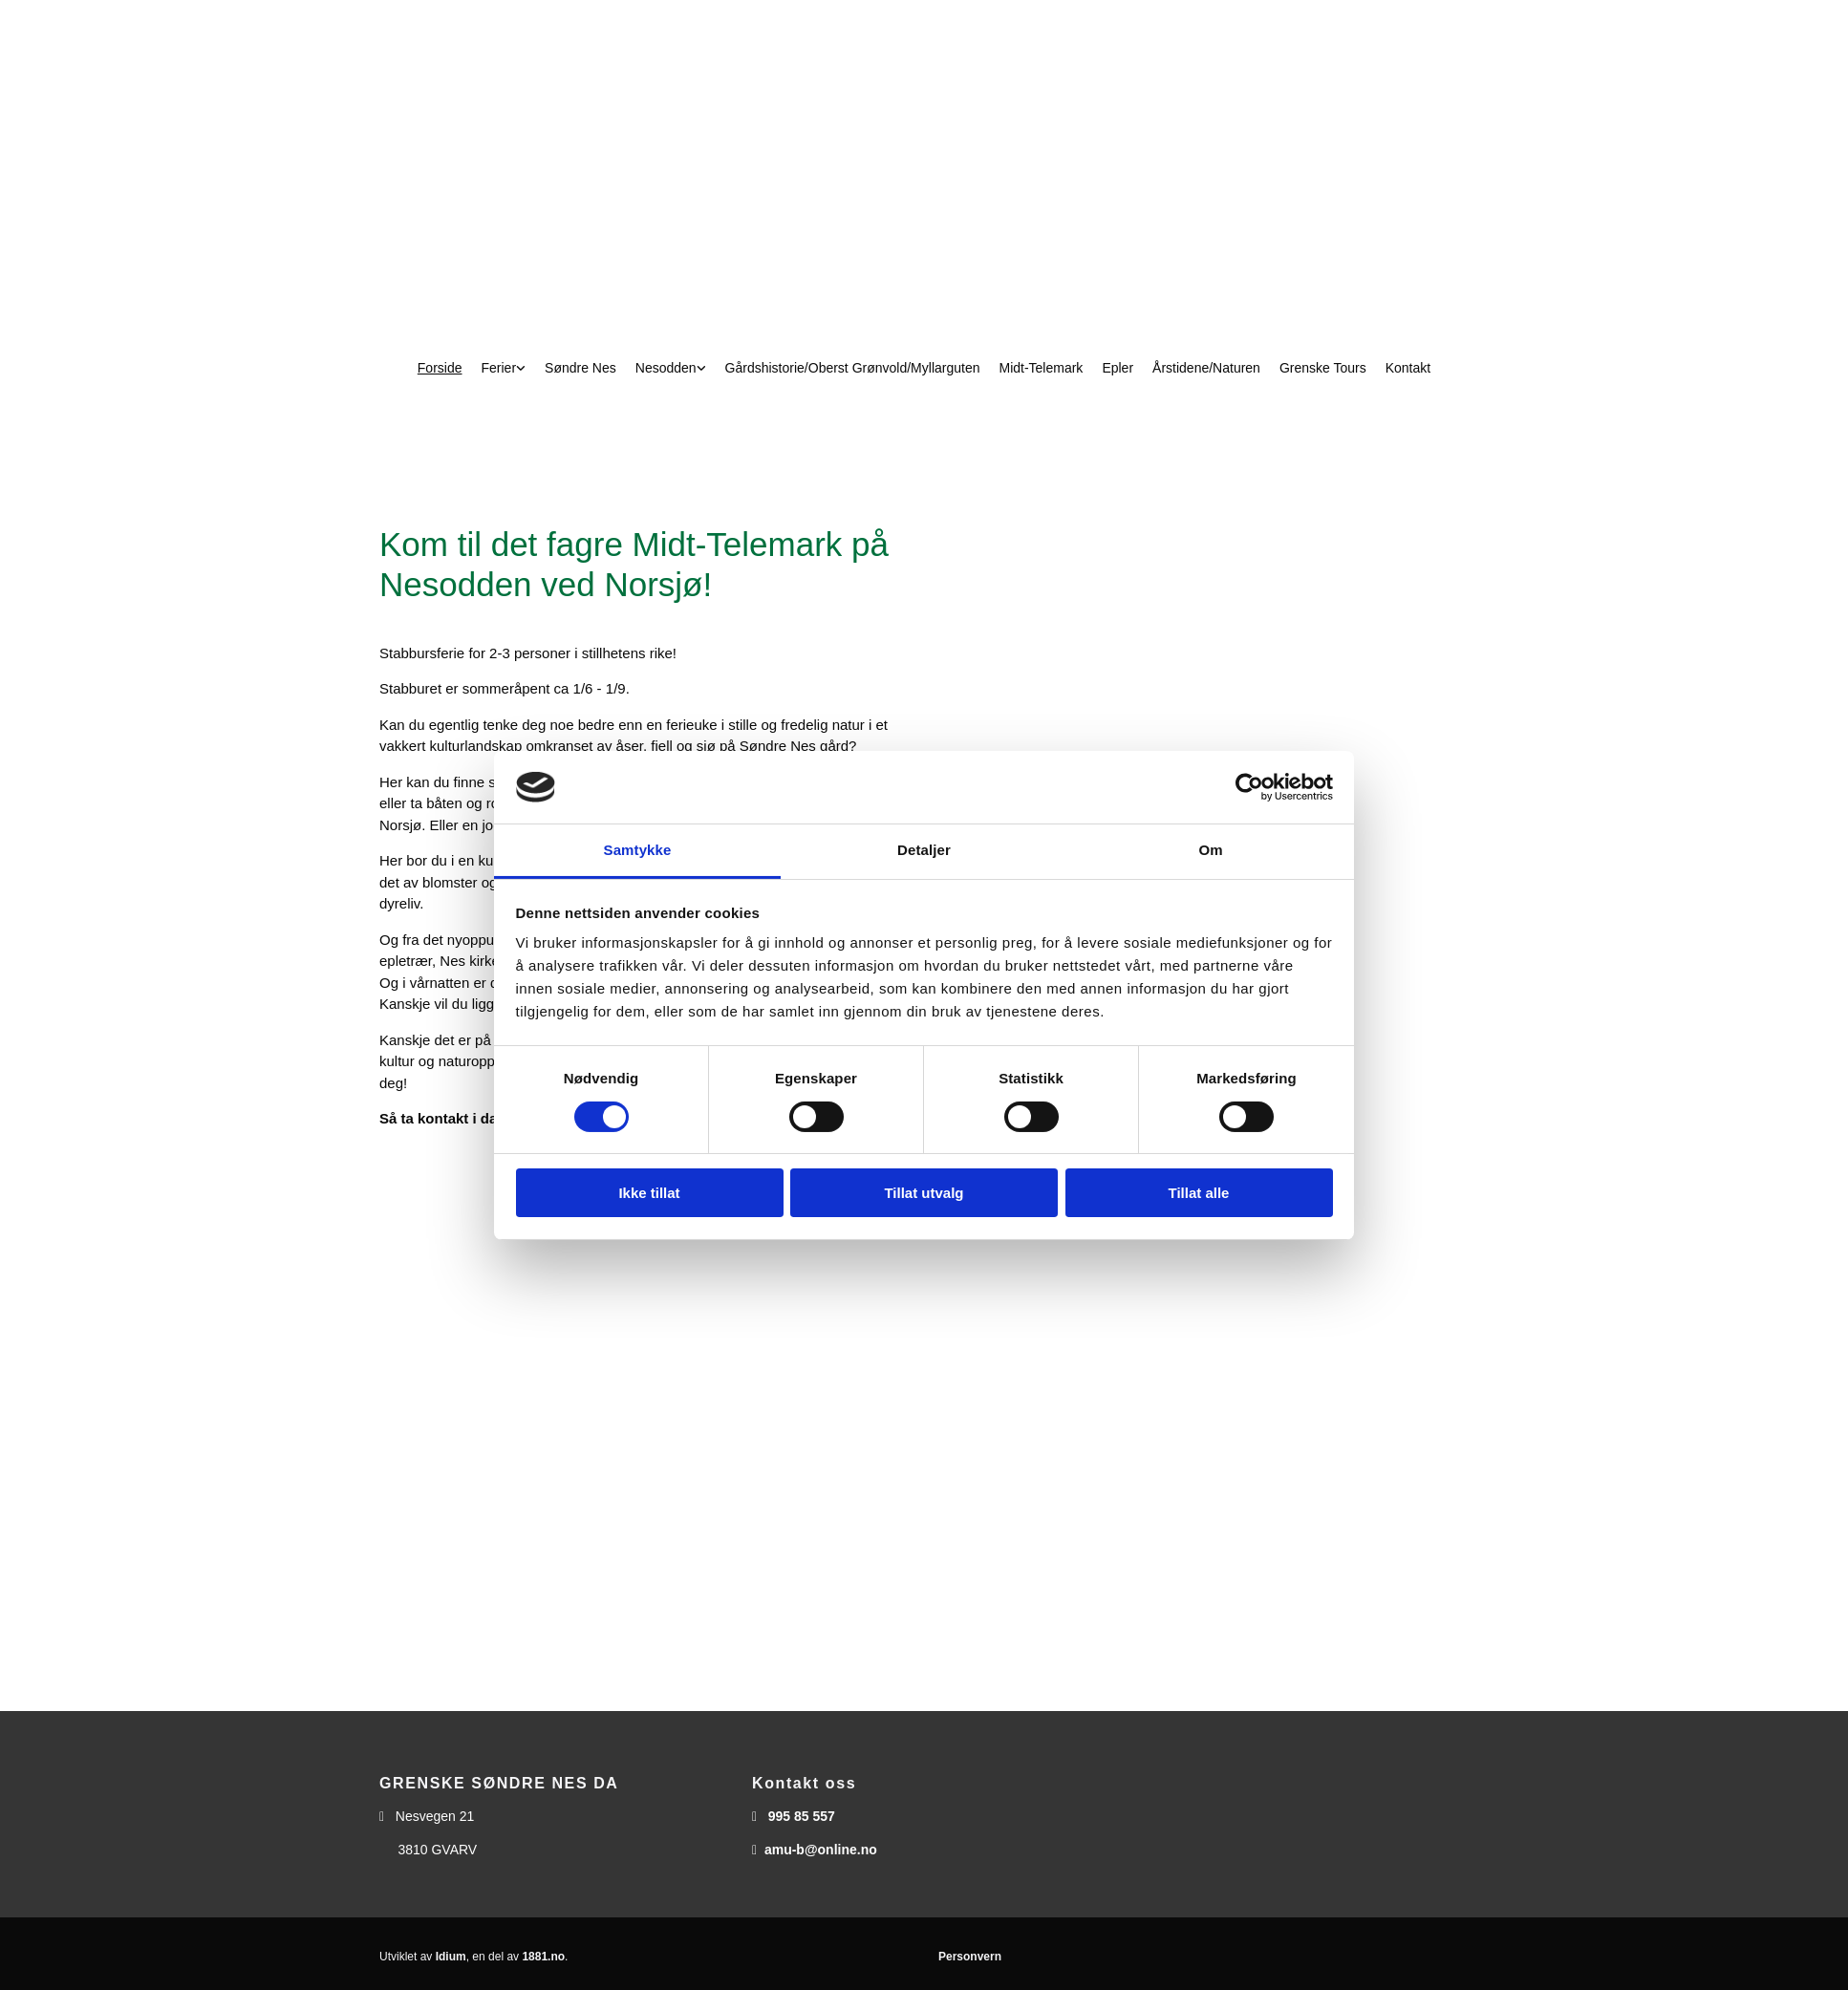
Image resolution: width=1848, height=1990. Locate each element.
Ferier (499, 367)
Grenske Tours (1322, 367)
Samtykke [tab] (638, 850)
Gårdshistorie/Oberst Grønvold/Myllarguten (852, 367)
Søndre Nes (580, 367)
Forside (440, 367)
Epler (1117, 367)
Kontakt (1408, 367)
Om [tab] (1210, 850)
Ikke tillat (648, 1193)
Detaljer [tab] (924, 850)
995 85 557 (801, 1816)
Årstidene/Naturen (1206, 367)
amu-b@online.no (820, 1849)
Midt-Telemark (1041, 367)
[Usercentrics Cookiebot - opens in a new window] (1249, 787)
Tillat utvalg (923, 1193)
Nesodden (666, 367)
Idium (451, 1956)
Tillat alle (1199, 1193)
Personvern (969, 1956)
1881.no (543, 1956)
